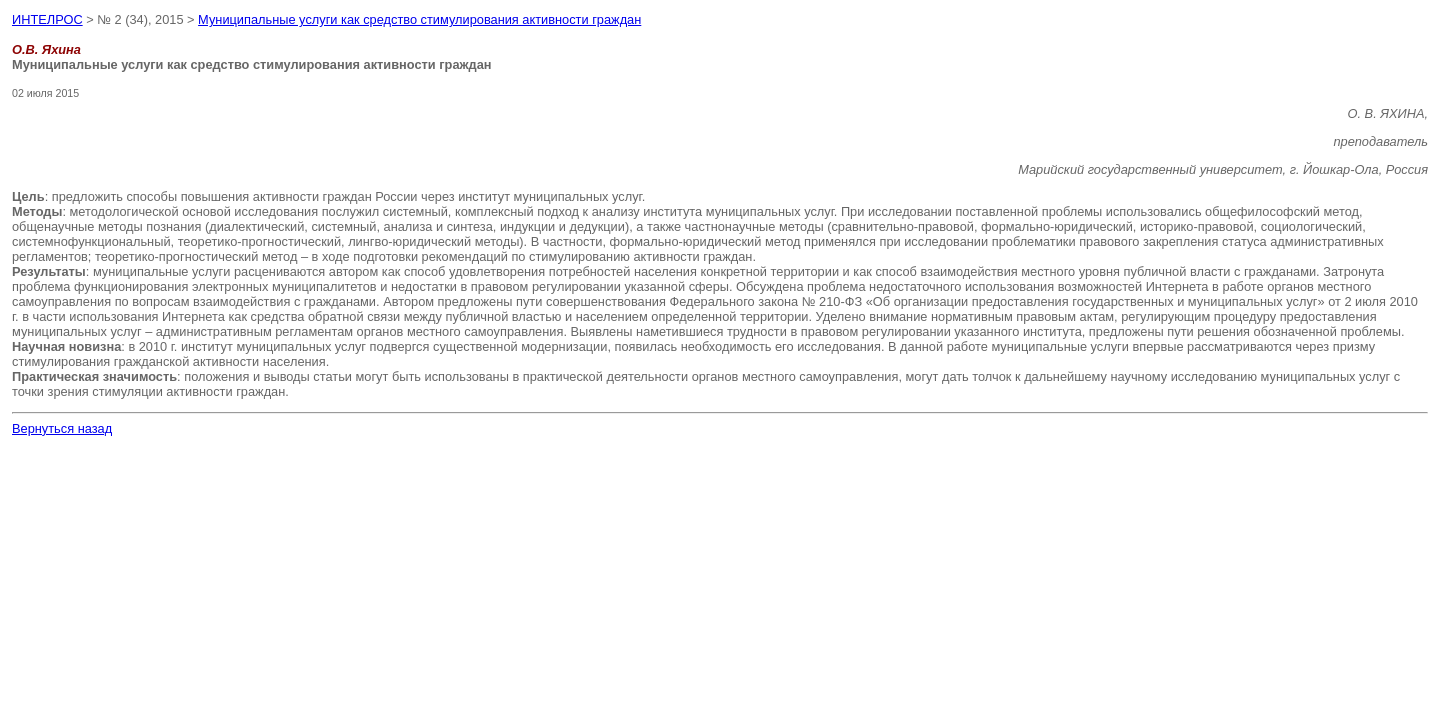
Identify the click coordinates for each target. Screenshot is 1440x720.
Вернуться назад (62, 428)
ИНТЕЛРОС (47, 19)
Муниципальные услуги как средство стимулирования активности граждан (419, 19)
